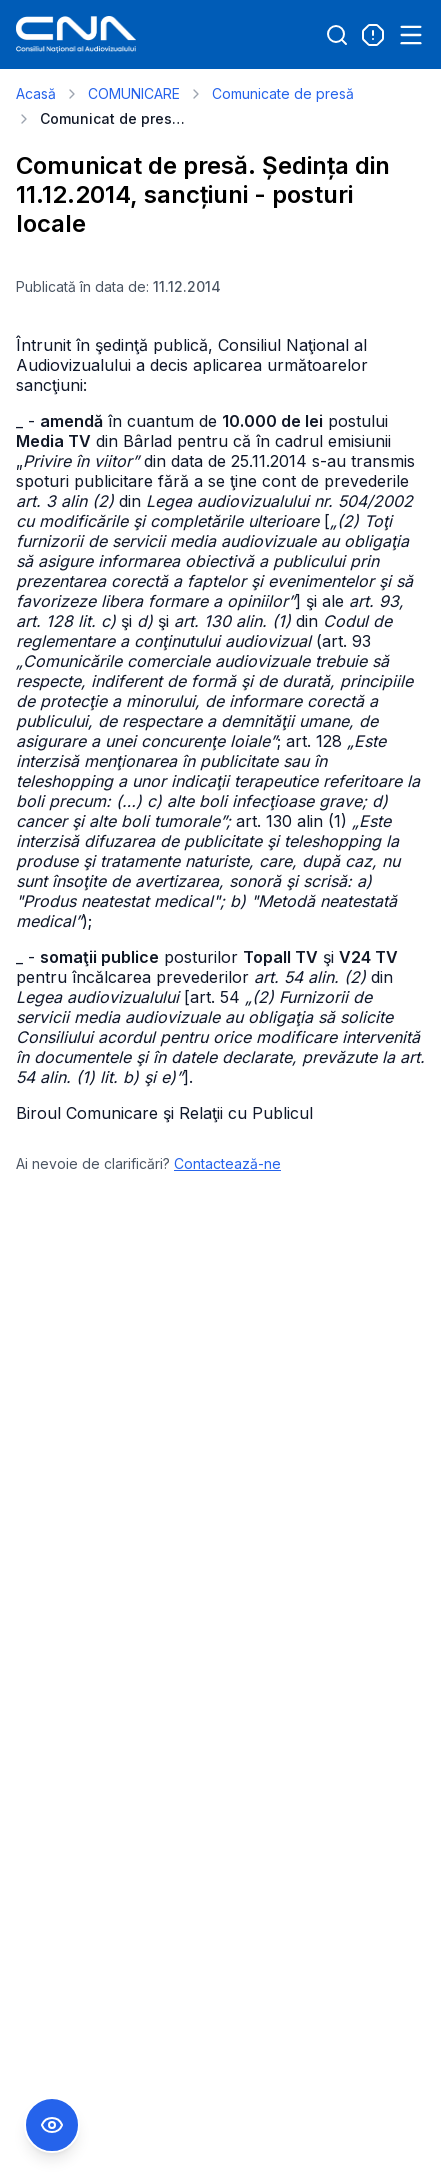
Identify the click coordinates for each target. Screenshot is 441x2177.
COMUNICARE (134, 93)
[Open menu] (411, 35)
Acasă (36, 93)
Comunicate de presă (283, 93)
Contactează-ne (227, 1163)
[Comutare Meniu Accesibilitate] (52, 2125)
